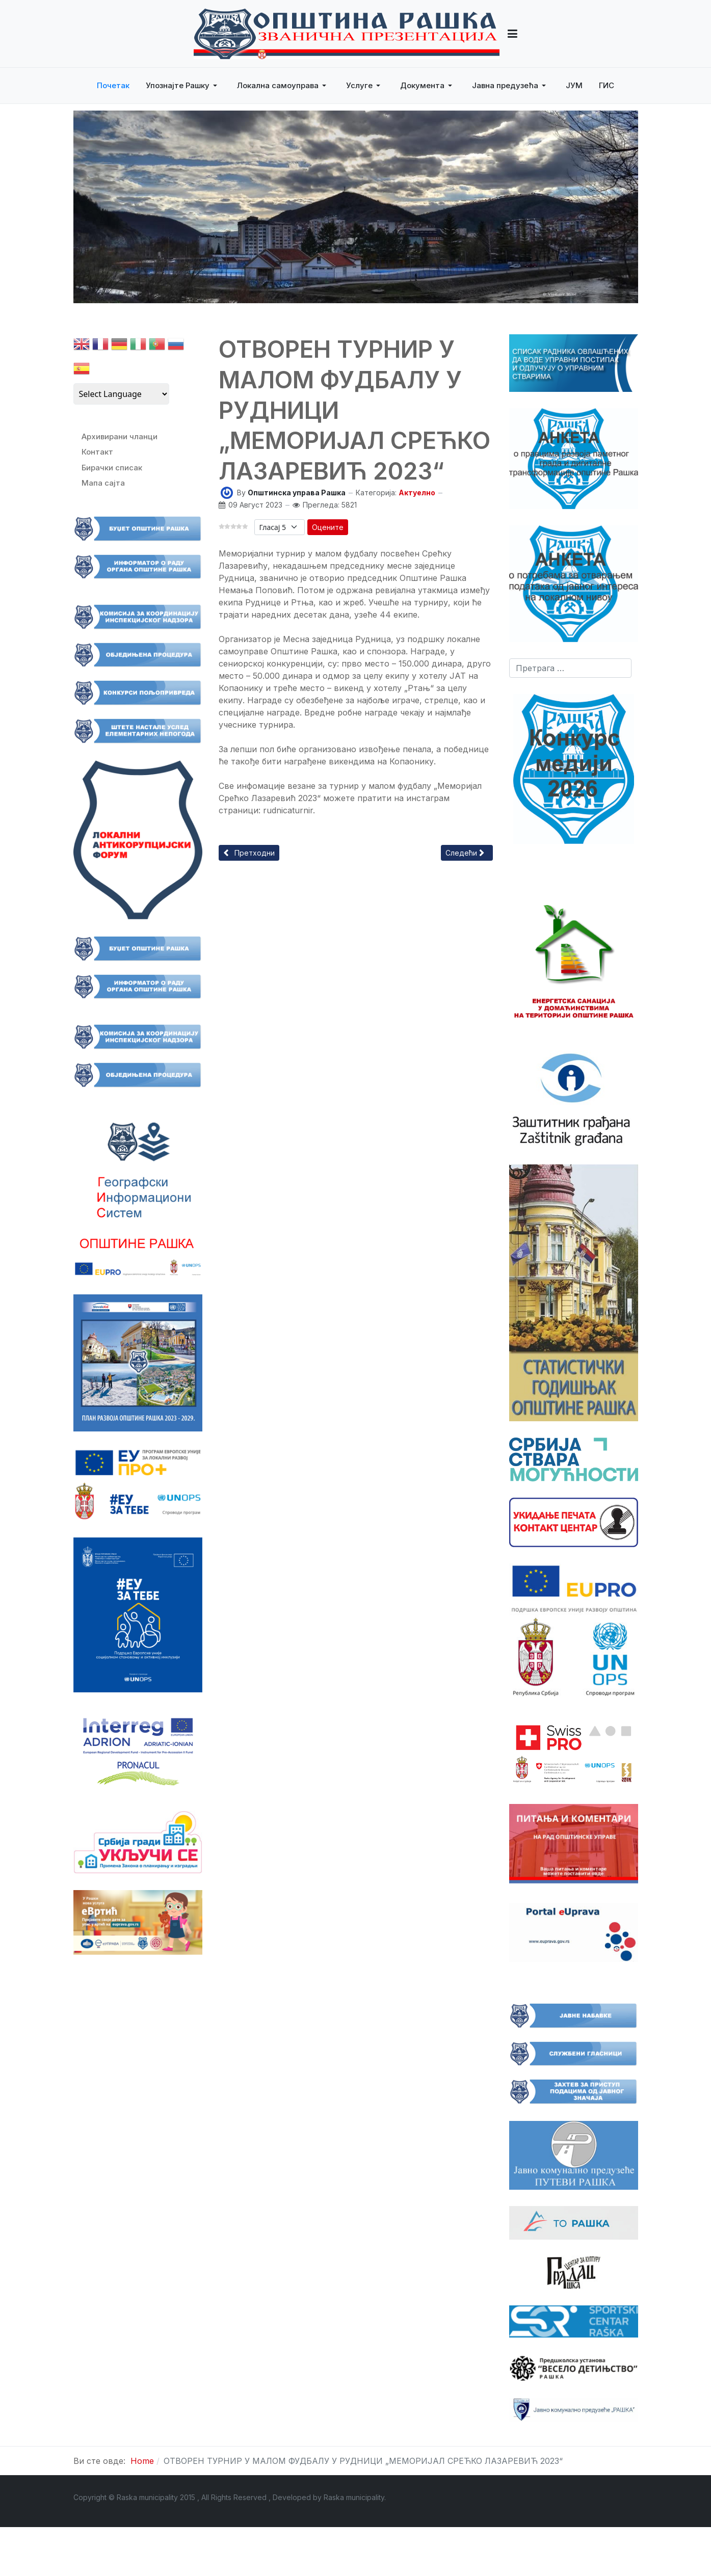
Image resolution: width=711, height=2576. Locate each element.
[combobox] (570, 668)
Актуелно (417, 492)
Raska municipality (354, 2497)
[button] (512, 33)
